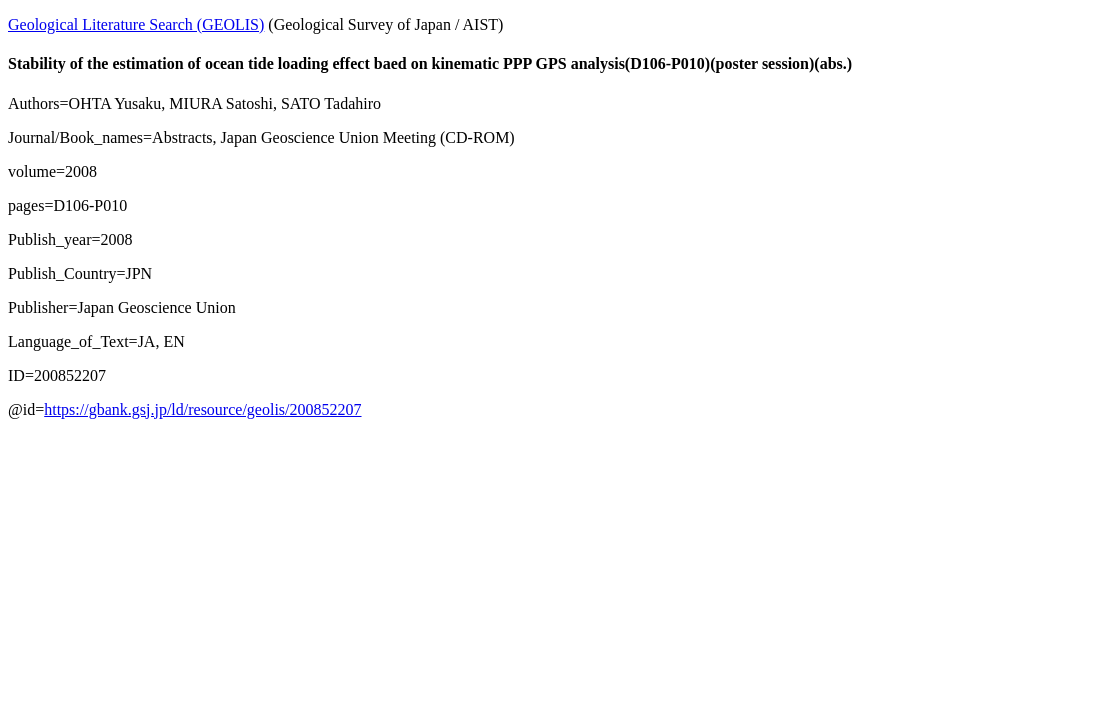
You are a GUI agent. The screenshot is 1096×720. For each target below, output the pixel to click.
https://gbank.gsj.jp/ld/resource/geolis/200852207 (202, 409)
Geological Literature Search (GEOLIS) (136, 24)
